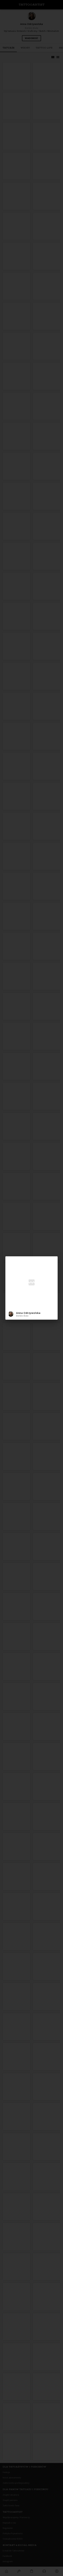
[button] (31, 1314)
